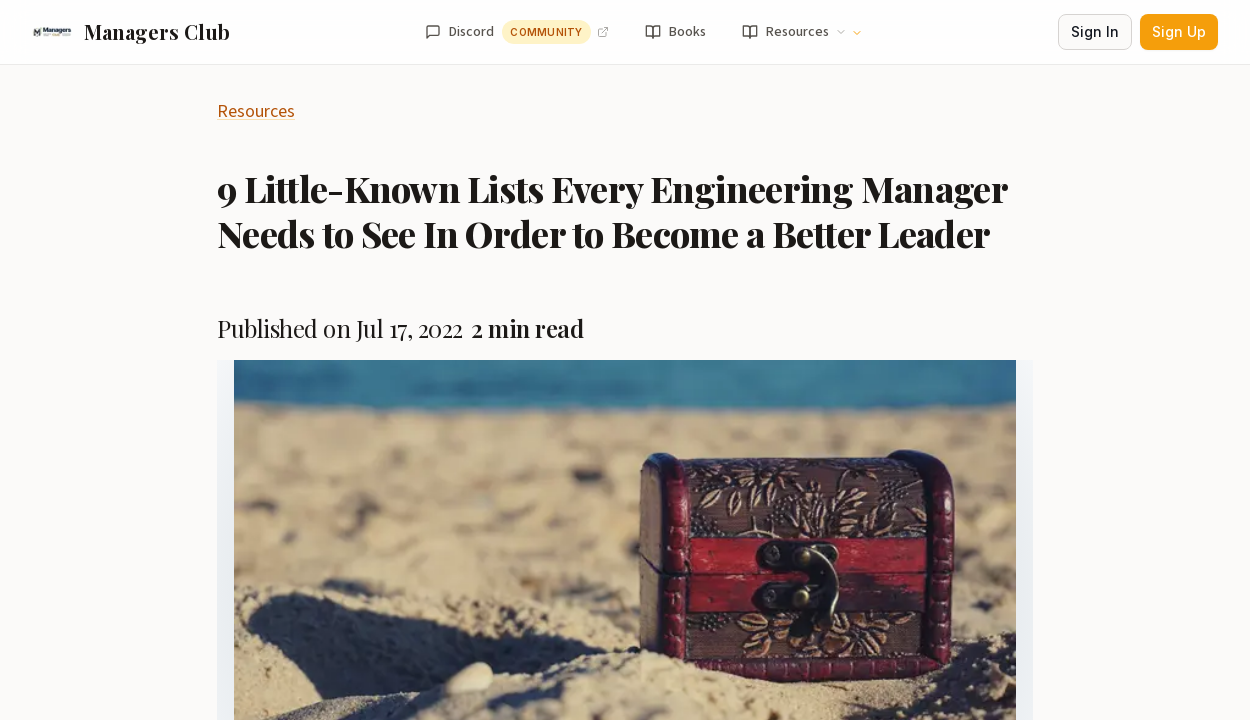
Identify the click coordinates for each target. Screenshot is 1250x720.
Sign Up (1179, 31)
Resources (256, 111)
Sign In (1095, 31)
